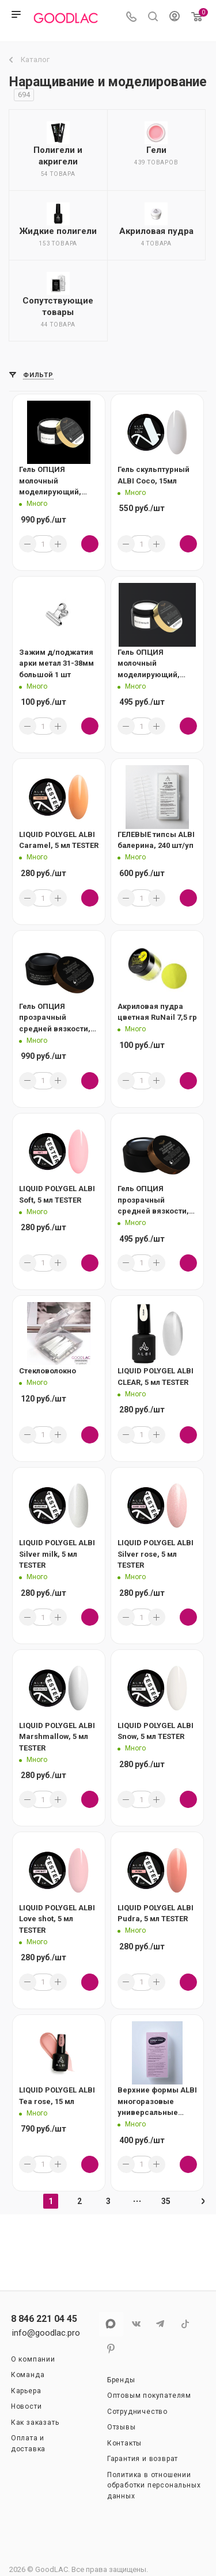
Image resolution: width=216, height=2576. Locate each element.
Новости (26, 2406)
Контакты (124, 2443)
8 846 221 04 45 (44, 2319)
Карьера (26, 2391)
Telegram (160, 2324)
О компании (33, 2359)
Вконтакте (135, 2324)
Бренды (121, 2380)
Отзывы (121, 2427)
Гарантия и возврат (142, 2459)
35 (165, 2201)
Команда (28, 2375)
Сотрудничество (137, 2412)
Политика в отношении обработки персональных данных (154, 2485)
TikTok (185, 2324)
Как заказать (35, 2422)
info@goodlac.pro (46, 2333)
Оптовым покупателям (149, 2395)
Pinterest (110, 2348)
